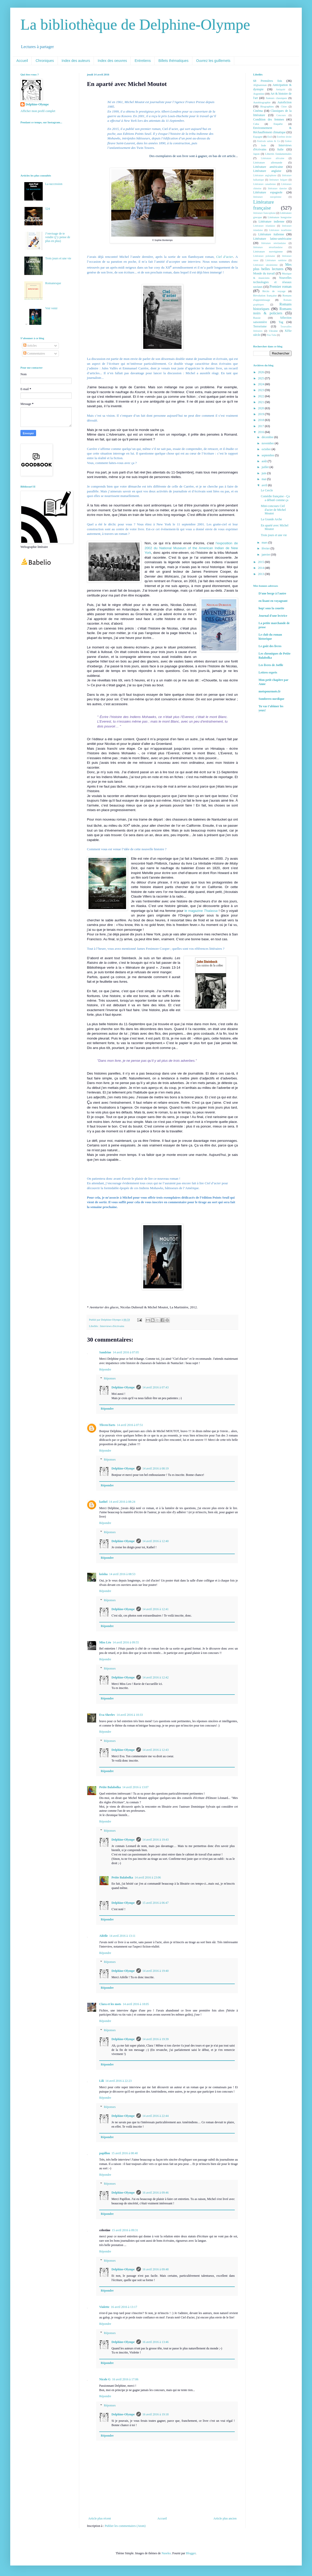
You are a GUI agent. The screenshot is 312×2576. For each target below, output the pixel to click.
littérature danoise (277, 188)
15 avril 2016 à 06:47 (155, 1903)
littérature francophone (264, 213)
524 (47, 209)
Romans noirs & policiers (272, 311)
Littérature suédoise (275, 260)
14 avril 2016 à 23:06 (148, 1877)
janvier (266, 554)
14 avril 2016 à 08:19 (155, 1468)
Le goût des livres (270, 646)
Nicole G (104, 2379)
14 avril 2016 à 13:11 (122, 1936)
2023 (261, 390)
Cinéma (258, 111)
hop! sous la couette (271, 608)
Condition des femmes (268, 119)
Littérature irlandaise (264, 225)
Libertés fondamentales (278, 153)
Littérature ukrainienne (265, 264)
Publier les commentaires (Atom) (125, 2526)
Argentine (258, 93)
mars (265, 542)
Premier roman (281, 286)
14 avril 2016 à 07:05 (126, 1352)
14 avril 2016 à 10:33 (130, 1715)
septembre (268, 455)
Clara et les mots (110, 2004)
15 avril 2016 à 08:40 (125, 2153)
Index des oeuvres (112, 61)
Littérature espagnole (267, 192)
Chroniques (45, 61)
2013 (261, 574)
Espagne (258, 136)
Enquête (278, 123)
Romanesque (53, 283)
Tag (280, 322)
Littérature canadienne (264, 184)
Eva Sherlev (107, 1715)
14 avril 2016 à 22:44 (155, 2116)
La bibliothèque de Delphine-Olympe (135, 24)
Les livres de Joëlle (271, 665)
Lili (101, 2081)
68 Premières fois (267, 81)
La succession (53, 184)
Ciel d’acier (224, 257)
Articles (30, 345)
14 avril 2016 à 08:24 (122, 1501)
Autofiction (284, 102)
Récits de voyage (273, 291)
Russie (257, 317)
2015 (261, 562)
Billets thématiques (174, 61)
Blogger (191, 2553)
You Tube (271, 335)
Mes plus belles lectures (272, 266)
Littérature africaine (272, 158)
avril (265, 485)
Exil (269, 136)
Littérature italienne (271, 234)
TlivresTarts (107, 1425)
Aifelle (103, 1936)
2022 (261, 396)
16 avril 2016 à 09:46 (155, 2192)
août (265, 461)
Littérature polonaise (264, 256)
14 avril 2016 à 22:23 (118, 2081)
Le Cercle (267, 490)
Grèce (288, 140)
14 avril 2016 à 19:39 (155, 2039)
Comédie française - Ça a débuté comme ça (275, 498)
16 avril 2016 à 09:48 (155, 2269)
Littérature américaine (268, 167)
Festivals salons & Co (268, 141)
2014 (261, 568)
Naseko (166, 2553)
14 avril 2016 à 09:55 (126, 1642)
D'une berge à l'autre (272, 593)
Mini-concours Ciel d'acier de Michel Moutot (273, 509)
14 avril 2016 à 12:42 (155, 1677)
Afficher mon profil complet (37, 111)
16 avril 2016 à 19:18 (155, 2414)
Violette (104, 2307)
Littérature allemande (267, 162)
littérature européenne (267, 196)
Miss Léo (105, 1642)
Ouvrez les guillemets (213, 61)
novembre (268, 443)
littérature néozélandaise (268, 247)
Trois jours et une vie (58, 258)
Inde (263, 145)
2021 (261, 402)
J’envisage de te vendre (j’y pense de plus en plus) (57, 237)
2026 (261, 372)
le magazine (200, 911)
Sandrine (105, 1352)
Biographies (267, 106)
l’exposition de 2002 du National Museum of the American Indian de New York (191, 548)
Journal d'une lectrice (273, 615)
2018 (261, 420)
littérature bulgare (278, 179)
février (266, 548)
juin (264, 473)
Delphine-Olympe (123, 1387)
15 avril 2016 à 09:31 (125, 2230)
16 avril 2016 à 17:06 (125, 2379)
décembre (268, 437)
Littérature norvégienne (268, 251)
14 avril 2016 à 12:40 (155, 1541)
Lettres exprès (268, 672)
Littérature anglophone (264, 175)
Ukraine (273, 330)
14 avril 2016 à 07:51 (130, 1425)
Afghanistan (260, 84)
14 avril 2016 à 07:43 (155, 1387)
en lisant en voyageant (273, 601)
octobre (267, 449)
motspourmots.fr (270, 691)
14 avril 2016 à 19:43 (155, 1839)
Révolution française (265, 295)
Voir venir (51, 308)
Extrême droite (284, 136)
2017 (261, 426)
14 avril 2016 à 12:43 (155, 1750)
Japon (256, 153)
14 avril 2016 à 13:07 (135, 1787)
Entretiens (143, 61)
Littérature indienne (271, 221)
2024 (261, 384)
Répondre (105, 1369)
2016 (261, 432)
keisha (103, 1574)
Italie (280, 149)
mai (264, 479)
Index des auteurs (76, 61)
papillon (104, 2153)
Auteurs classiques (276, 97)
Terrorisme (259, 326)
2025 (261, 378)
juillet (266, 467)
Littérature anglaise (267, 171)
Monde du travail (264, 273)
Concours (281, 115)
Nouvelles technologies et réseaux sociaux (272, 282)
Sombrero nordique (271, 699)
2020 (261, 408)
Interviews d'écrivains (112, 1326)
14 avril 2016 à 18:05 (136, 2004)
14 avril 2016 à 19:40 (155, 1971)
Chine (284, 106)
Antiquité (280, 89)
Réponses (110, 1378)
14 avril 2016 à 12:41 (155, 1609)
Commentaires (34, 353)
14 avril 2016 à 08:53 (122, 1574)
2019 (261, 414)
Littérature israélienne (280, 230)
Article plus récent (99, 2518)
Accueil (22, 61)
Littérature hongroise (280, 217)
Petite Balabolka (110, 1787)
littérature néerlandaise (273, 243)
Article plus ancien (225, 2518)
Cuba (256, 123)
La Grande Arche (271, 519)
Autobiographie (262, 102)
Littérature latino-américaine (272, 238)
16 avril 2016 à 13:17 (124, 2307)
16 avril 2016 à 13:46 (155, 2342)
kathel (103, 1501)
